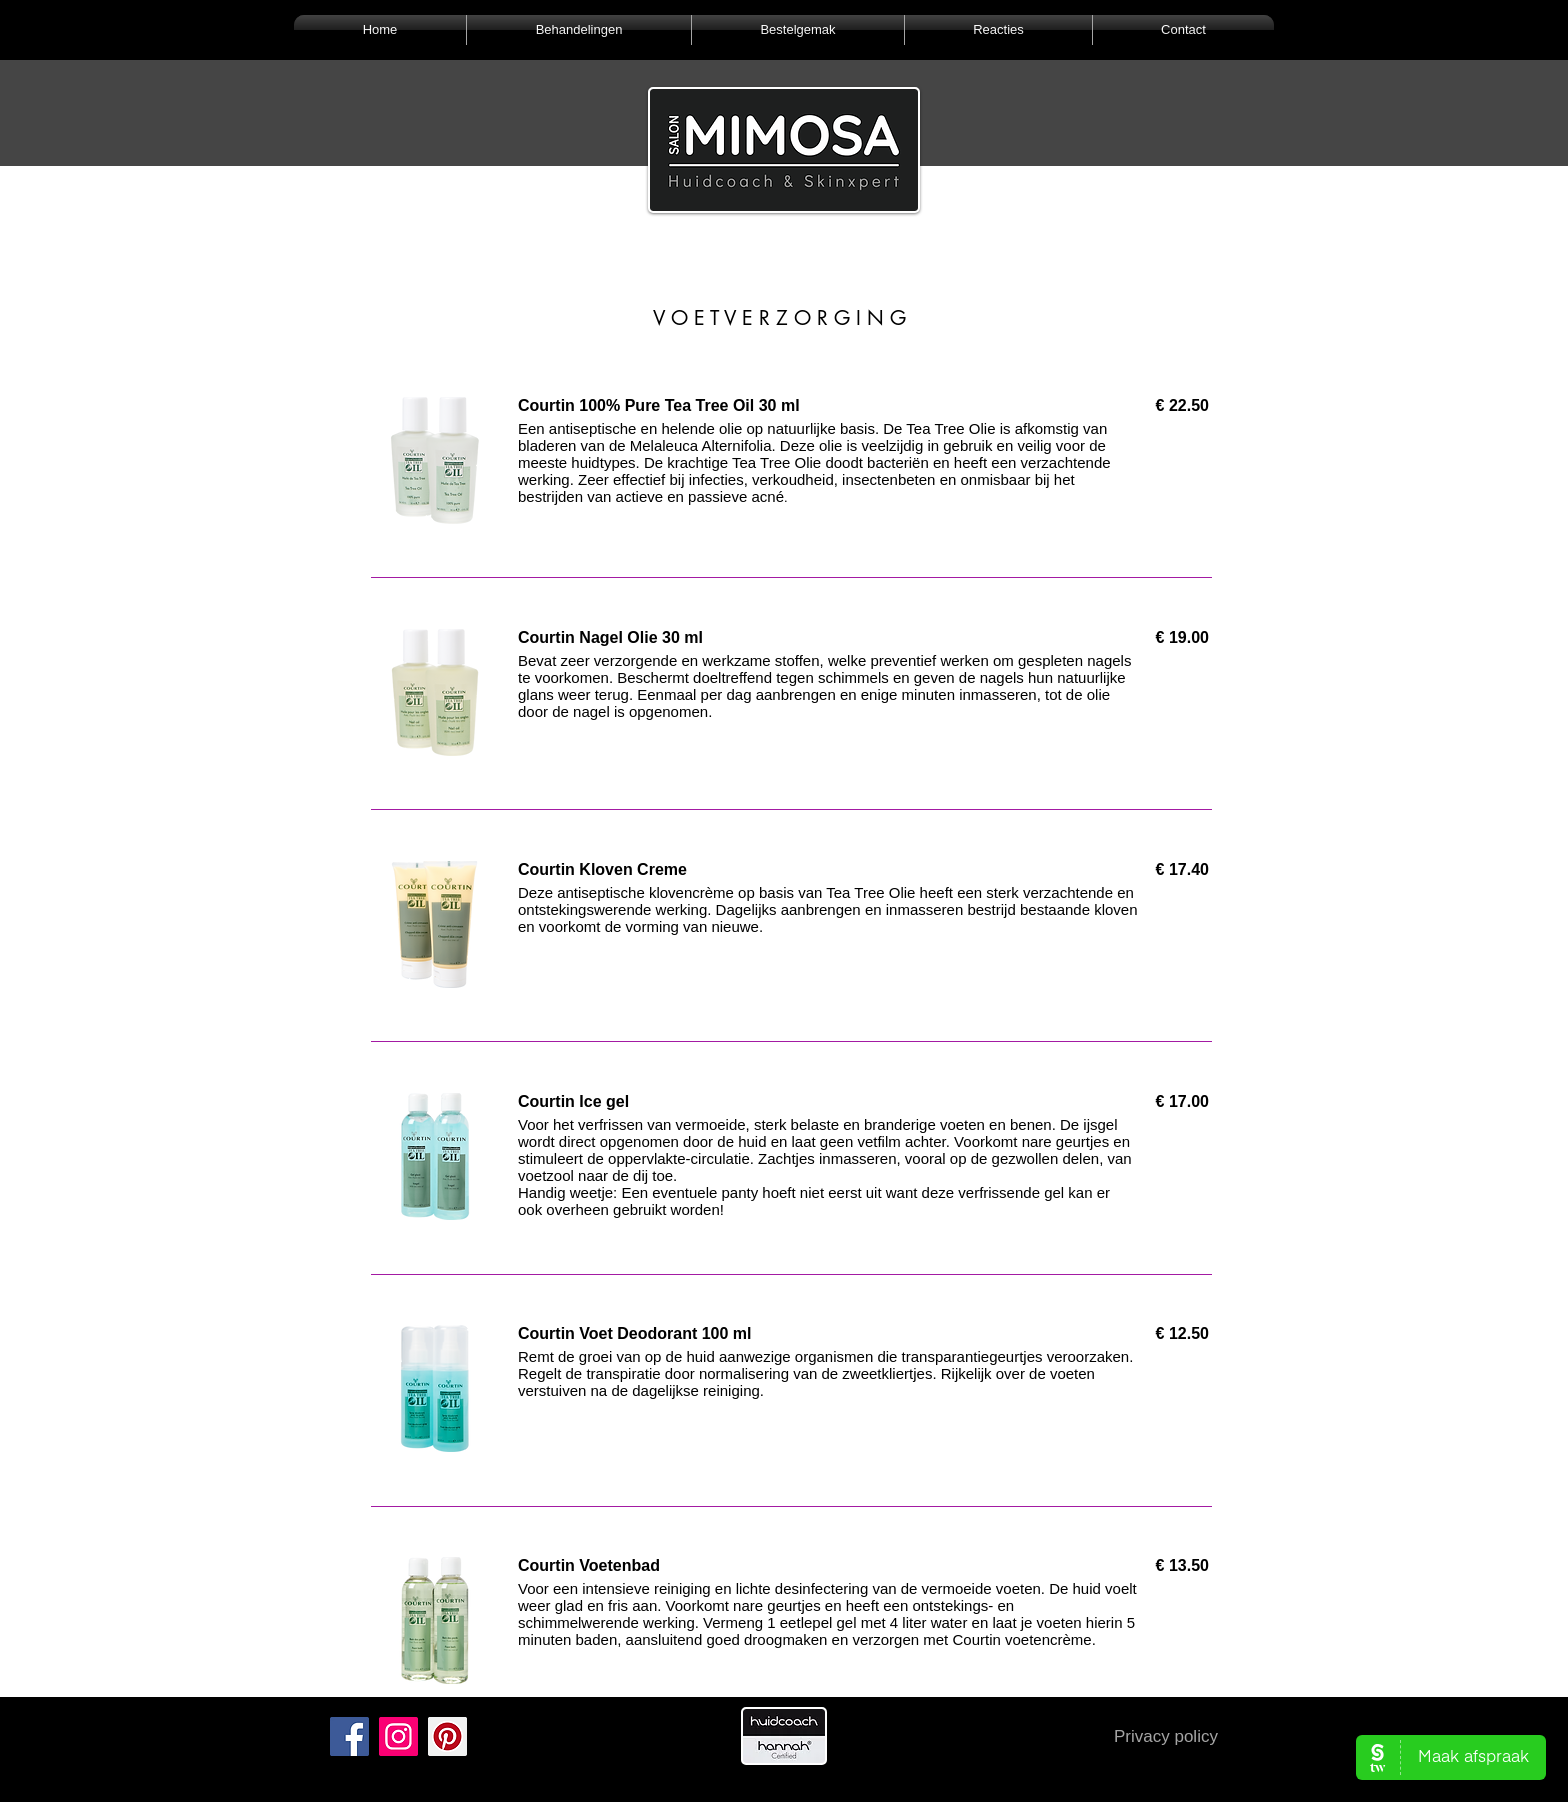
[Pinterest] (447, 1736)
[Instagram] (398, 1736)
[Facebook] (349, 1736)
